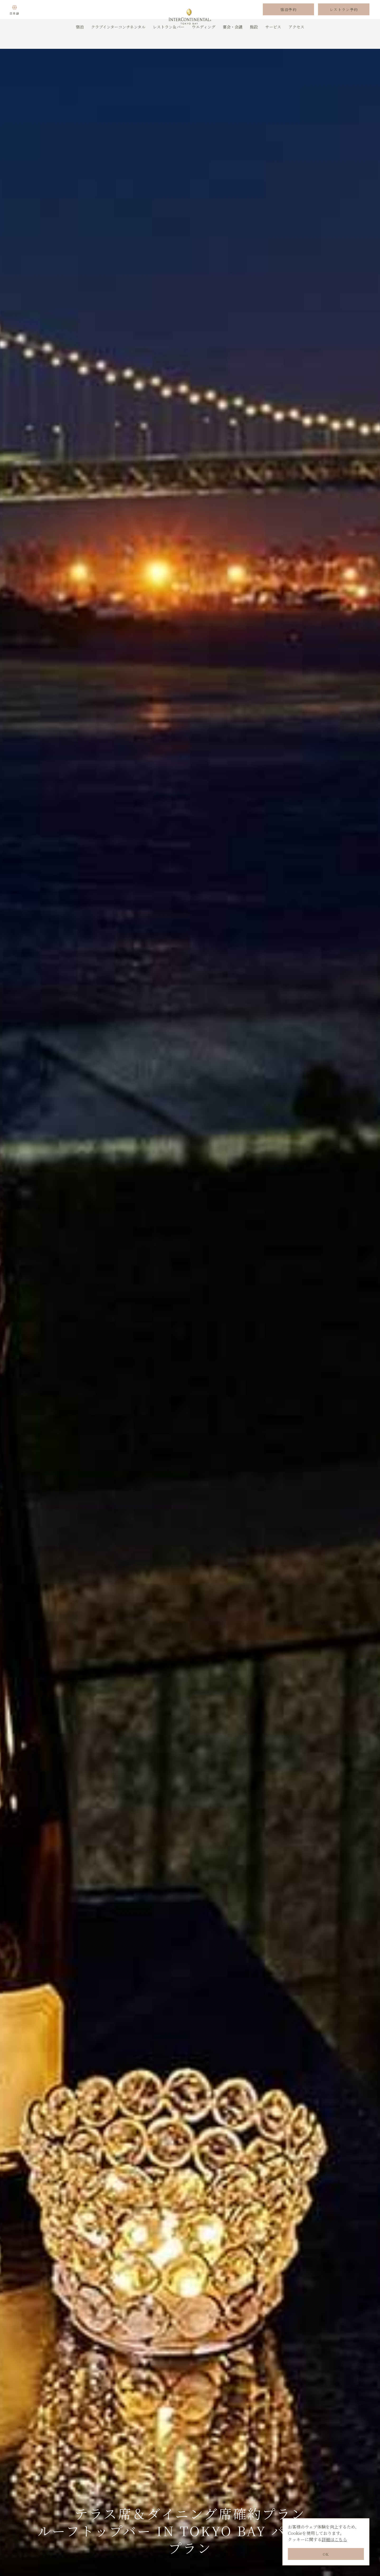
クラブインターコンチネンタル (118, 41)
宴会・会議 (233, 41)
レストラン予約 (344, 16)
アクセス (296, 41)
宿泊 (80, 41)
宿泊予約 (288, 16)
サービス (273, 41)
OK (326, 2554)
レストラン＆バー (168, 41)
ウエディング (203, 41)
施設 (254, 41)
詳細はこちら (334, 2539)
